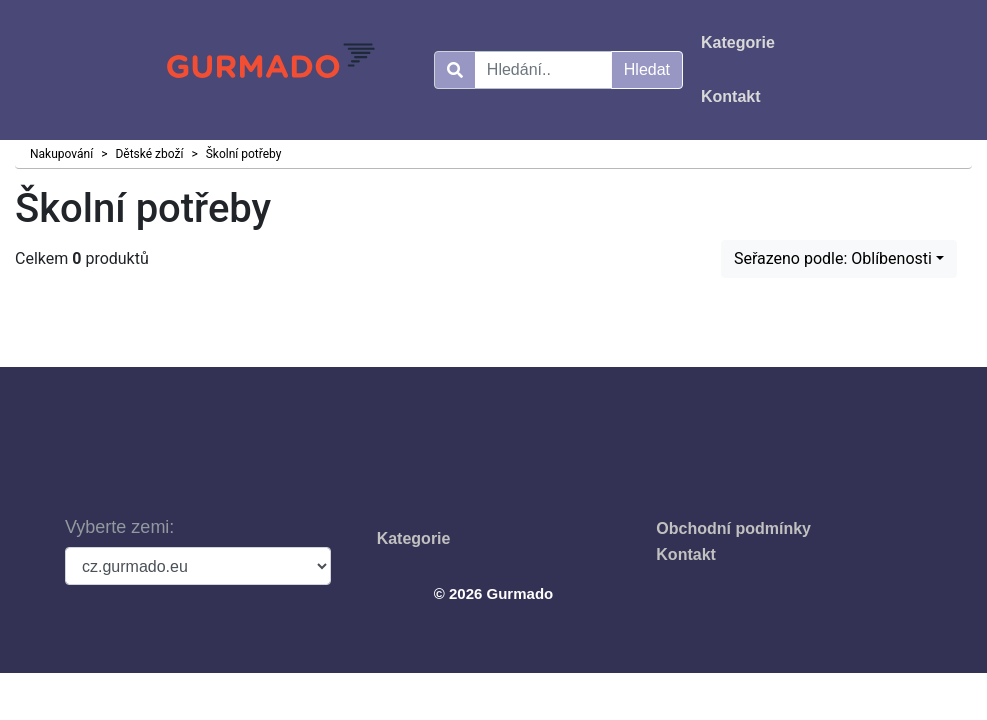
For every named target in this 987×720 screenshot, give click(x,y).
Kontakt (686, 554)
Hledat (647, 69)
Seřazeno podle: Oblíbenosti (833, 258)
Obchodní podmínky (733, 528)
